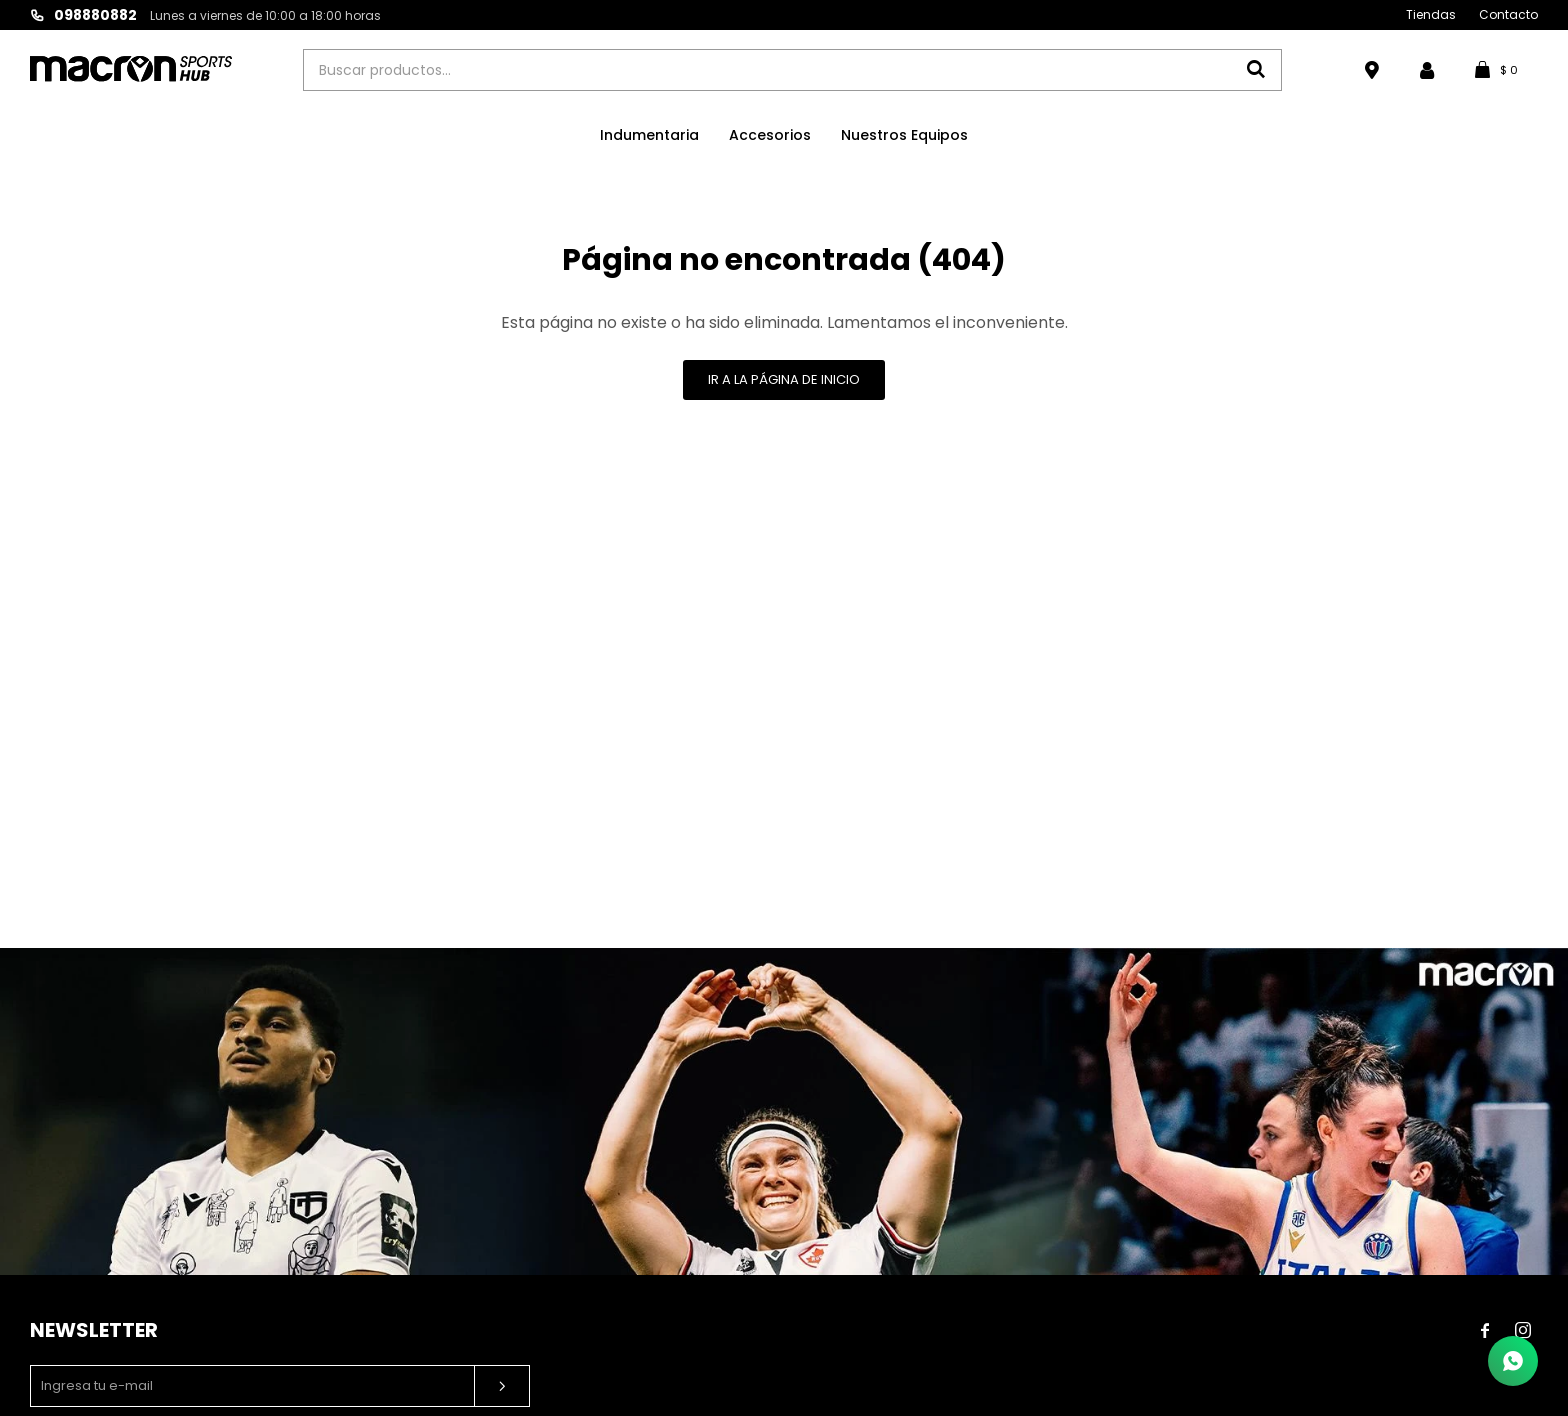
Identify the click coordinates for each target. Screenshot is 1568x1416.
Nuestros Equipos (904, 135)
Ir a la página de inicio (784, 379)
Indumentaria (649, 135)
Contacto (1508, 14)
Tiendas (1431, 14)
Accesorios (770, 135)
